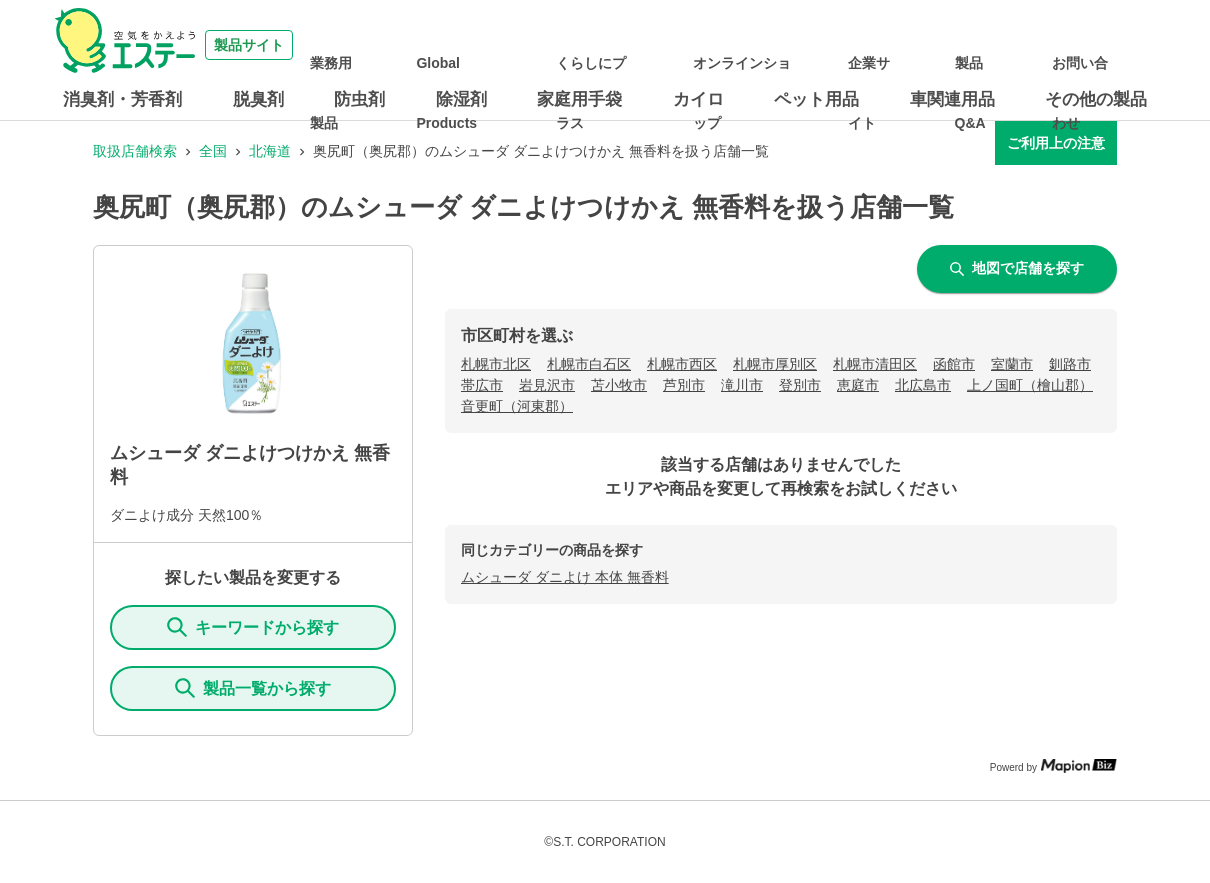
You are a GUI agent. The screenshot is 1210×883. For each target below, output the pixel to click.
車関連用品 (952, 99)
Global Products (572, 45)
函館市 (954, 364)
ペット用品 (816, 99)
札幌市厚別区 (775, 364)
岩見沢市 (547, 385)
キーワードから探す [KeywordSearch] (253, 627)
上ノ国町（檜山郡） (1030, 385)
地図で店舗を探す (1017, 268)
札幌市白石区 (589, 364)
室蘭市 (1012, 364)
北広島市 (923, 385)
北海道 (270, 151)
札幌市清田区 (875, 364)
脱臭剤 (258, 99)
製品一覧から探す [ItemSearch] (253, 688)
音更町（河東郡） (517, 406)
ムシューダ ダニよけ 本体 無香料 (565, 577)
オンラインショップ (824, 45)
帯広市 (482, 385)
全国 (213, 151)
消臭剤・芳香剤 (122, 99)
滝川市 (742, 385)
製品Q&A (1014, 45)
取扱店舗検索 (135, 151)
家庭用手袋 (579, 99)
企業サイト (936, 45)
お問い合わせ (1099, 45)
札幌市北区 (496, 364)
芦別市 (684, 385)
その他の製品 (1096, 99)
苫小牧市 (619, 385)
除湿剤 (461, 99)
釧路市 (1070, 364)
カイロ (698, 99)
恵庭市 (858, 385)
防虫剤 (359, 99)
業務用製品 (473, 45)
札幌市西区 (682, 364)
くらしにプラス (684, 45)
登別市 (800, 385)
